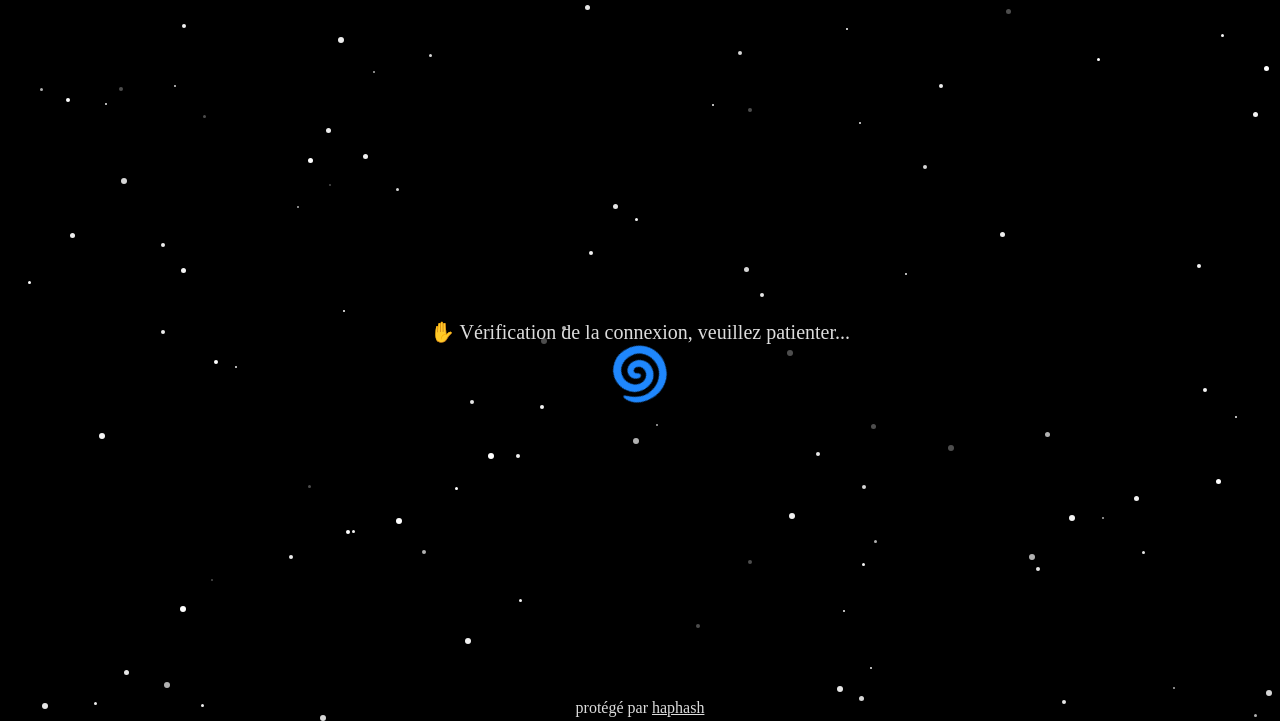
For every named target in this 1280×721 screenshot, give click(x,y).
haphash (678, 707)
